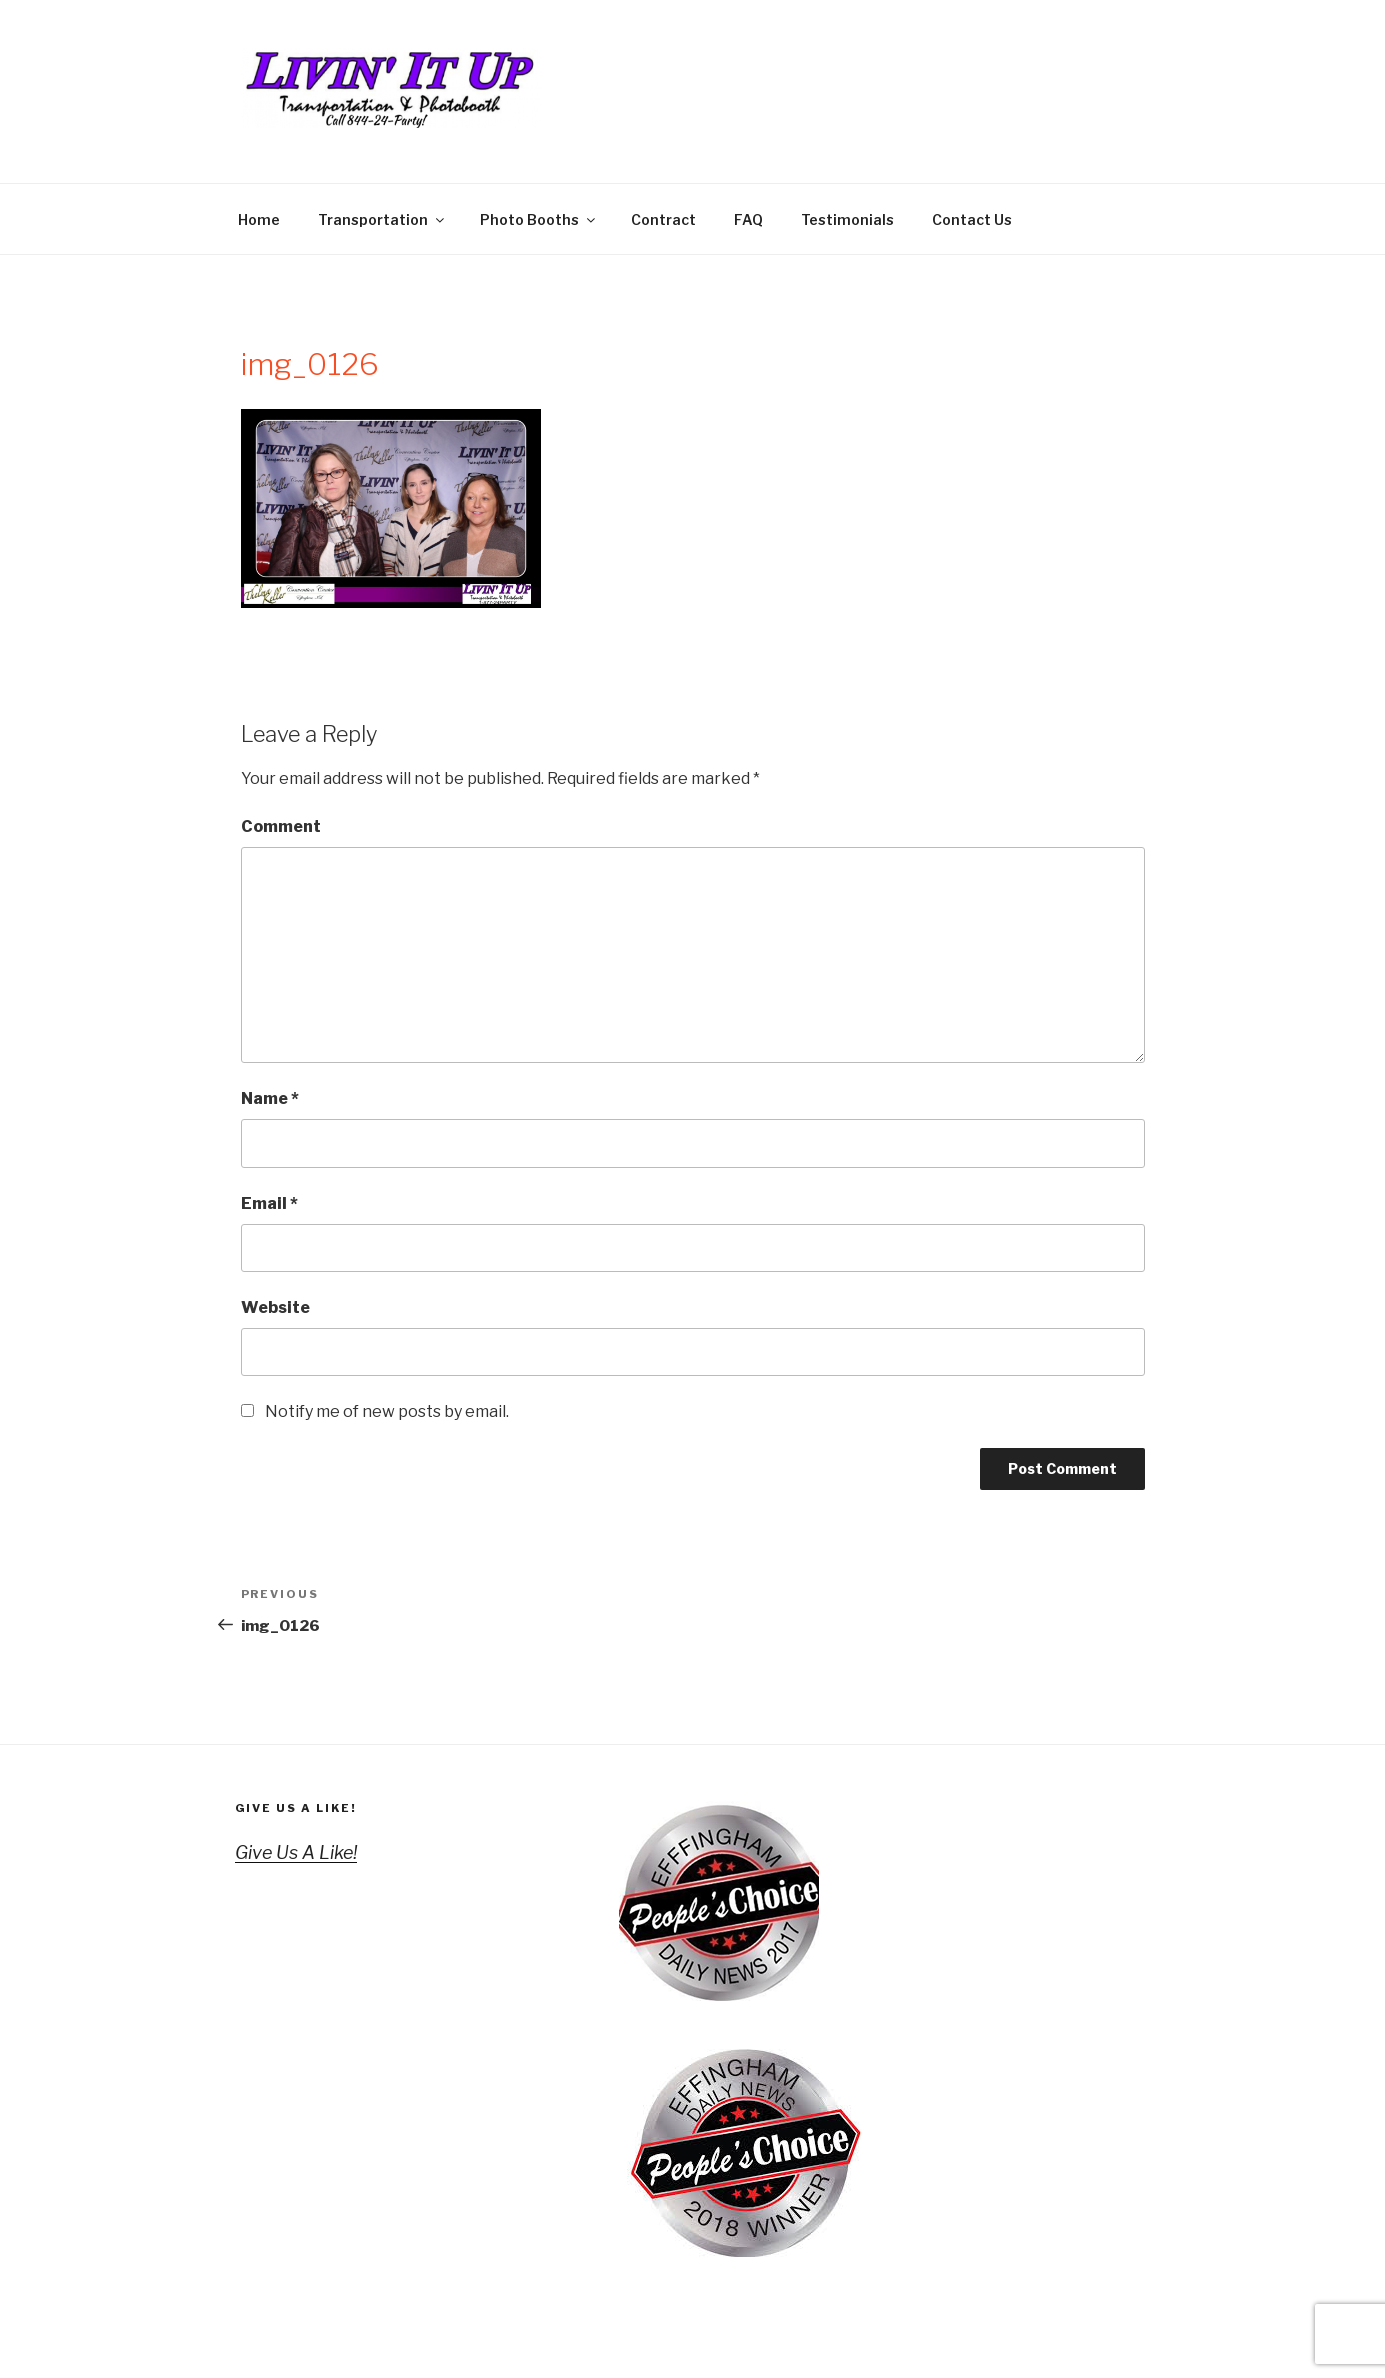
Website (275, 1307)
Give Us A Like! (296, 1808)
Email (269, 1203)
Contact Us (972, 219)
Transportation (382, 219)
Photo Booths (539, 219)
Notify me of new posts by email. (387, 1411)
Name (270, 1098)
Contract (663, 219)
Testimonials (847, 219)
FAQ (748, 219)
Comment (281, 826)
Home (259, 219)
